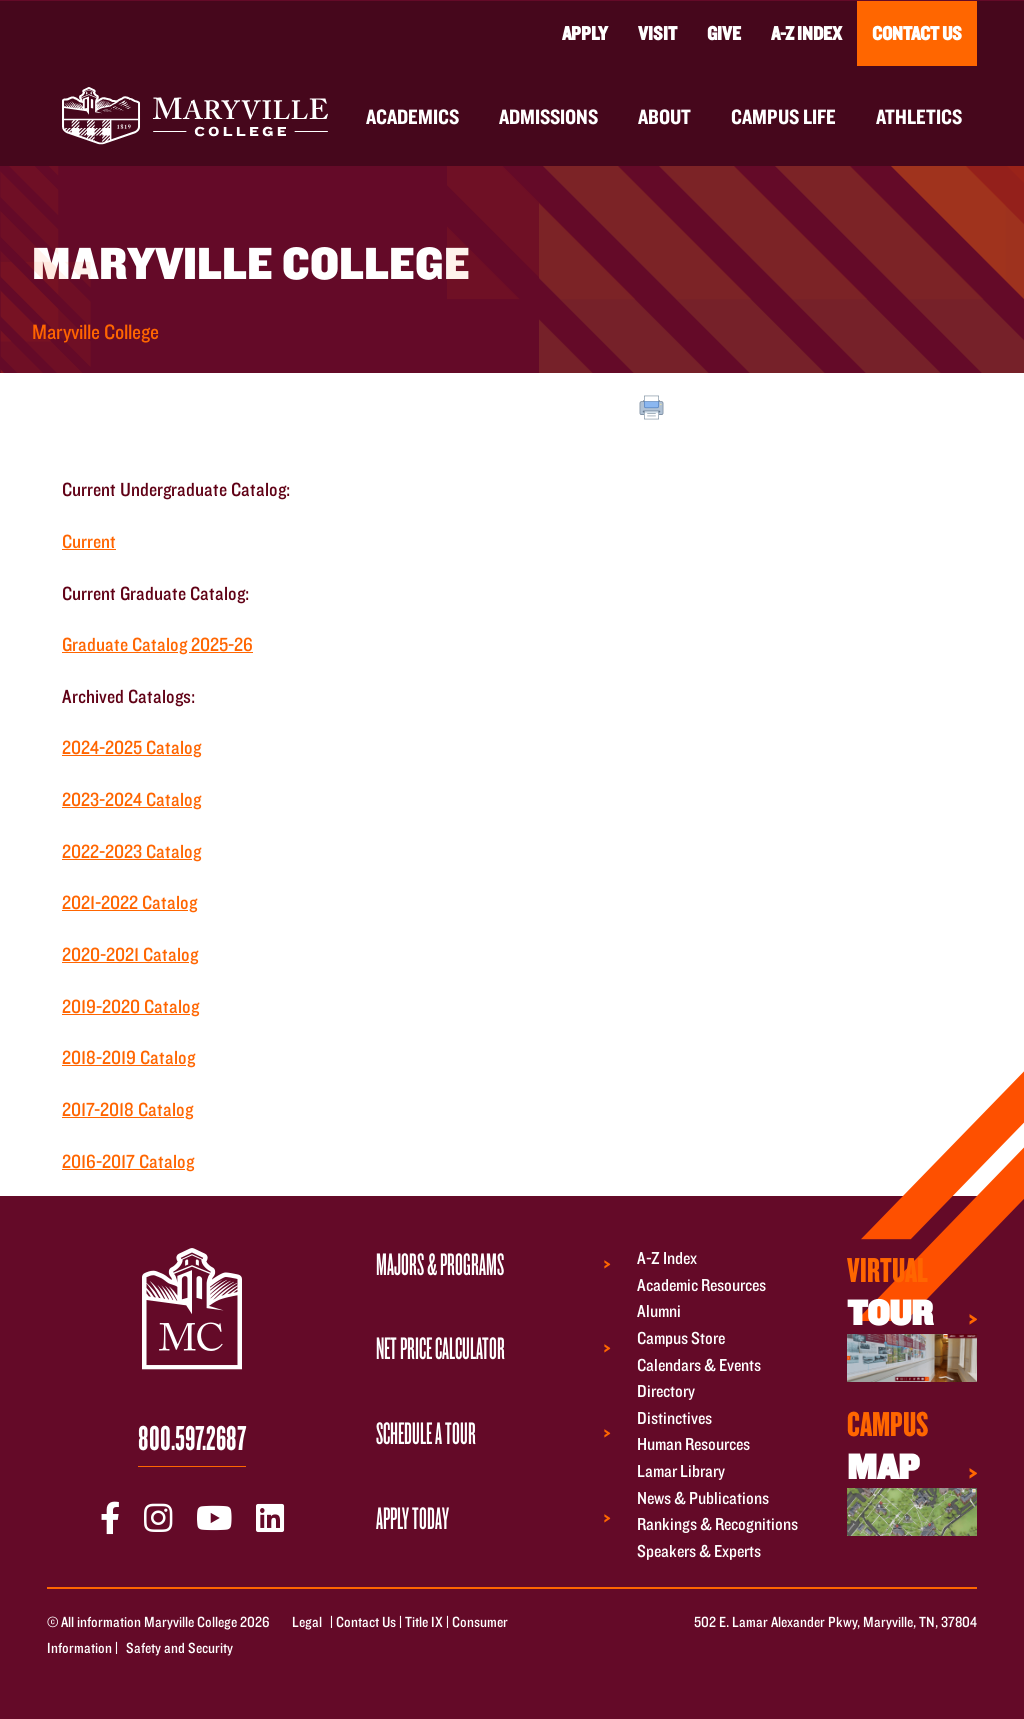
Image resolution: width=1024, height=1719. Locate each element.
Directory (666, 1391)
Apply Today (412, 1518)
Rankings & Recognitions (717, 1524)
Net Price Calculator (440, 1348)
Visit (657, 33)
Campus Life (783, 116)
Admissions (548, 116)
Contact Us (917, 33)
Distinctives (674, 1417)
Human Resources (693, 1444)
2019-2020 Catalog (130, 1006)
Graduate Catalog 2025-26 (157, 644)
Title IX (424, 1621)
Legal (307, 1621)
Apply (585, 33)
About (664, 116)
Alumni (659, 1311)
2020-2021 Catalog (130, 954)
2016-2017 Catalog (128, 1161)
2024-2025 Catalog (131, 747)
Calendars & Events (699, 1364)
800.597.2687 (192, 1437)
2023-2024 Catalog (131, 799)
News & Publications (703, 1497)
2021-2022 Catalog (129, 902)
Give (724, 33)
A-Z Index (806, 33)
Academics (412, 116)
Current (89, 541)
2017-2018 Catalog (127, 1109)
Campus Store (681, 1337)
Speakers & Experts (699, 1550)
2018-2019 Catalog (128, 1057)
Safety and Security (179, 1647)
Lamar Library (681, 1470)
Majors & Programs (440, 1264)
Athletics (919, 116)
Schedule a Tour (426, 1433)
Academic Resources (701, 1284)
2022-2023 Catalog (131, 851)
